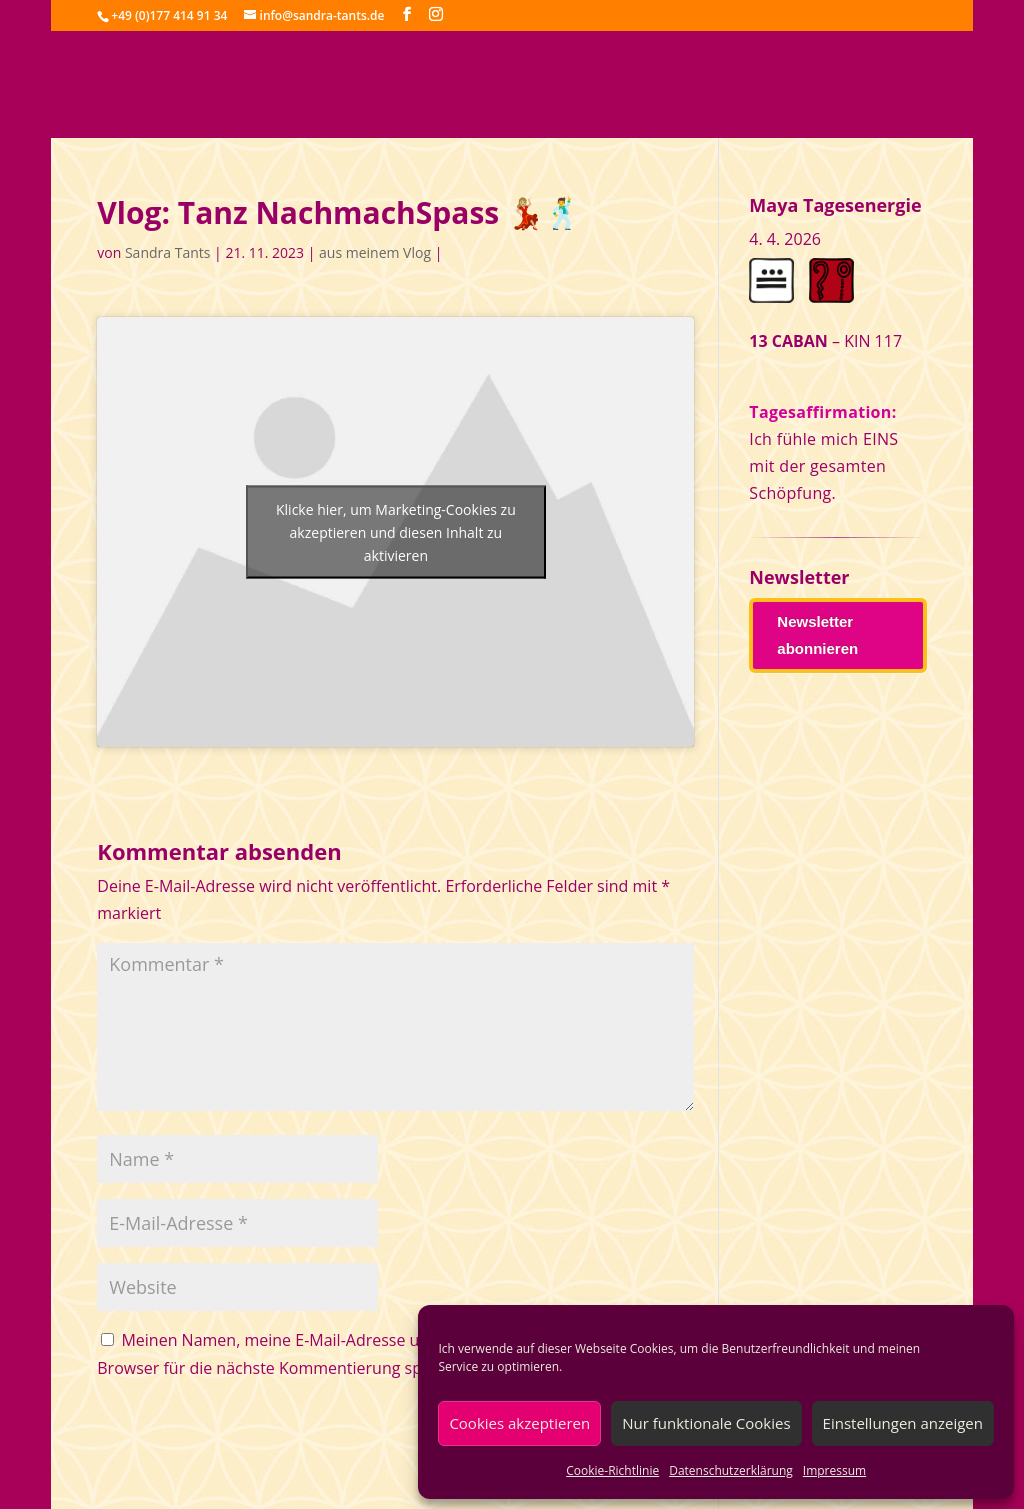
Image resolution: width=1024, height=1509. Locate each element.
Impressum (834, 1470)
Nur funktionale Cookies (706, 1423)
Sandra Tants (167, 252)
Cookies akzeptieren (519, 1423)
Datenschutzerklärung (731, 1470)
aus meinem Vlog (375, 252)
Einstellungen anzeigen (903, 1423)
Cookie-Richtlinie (612, 1470)
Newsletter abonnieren (817, 635)
